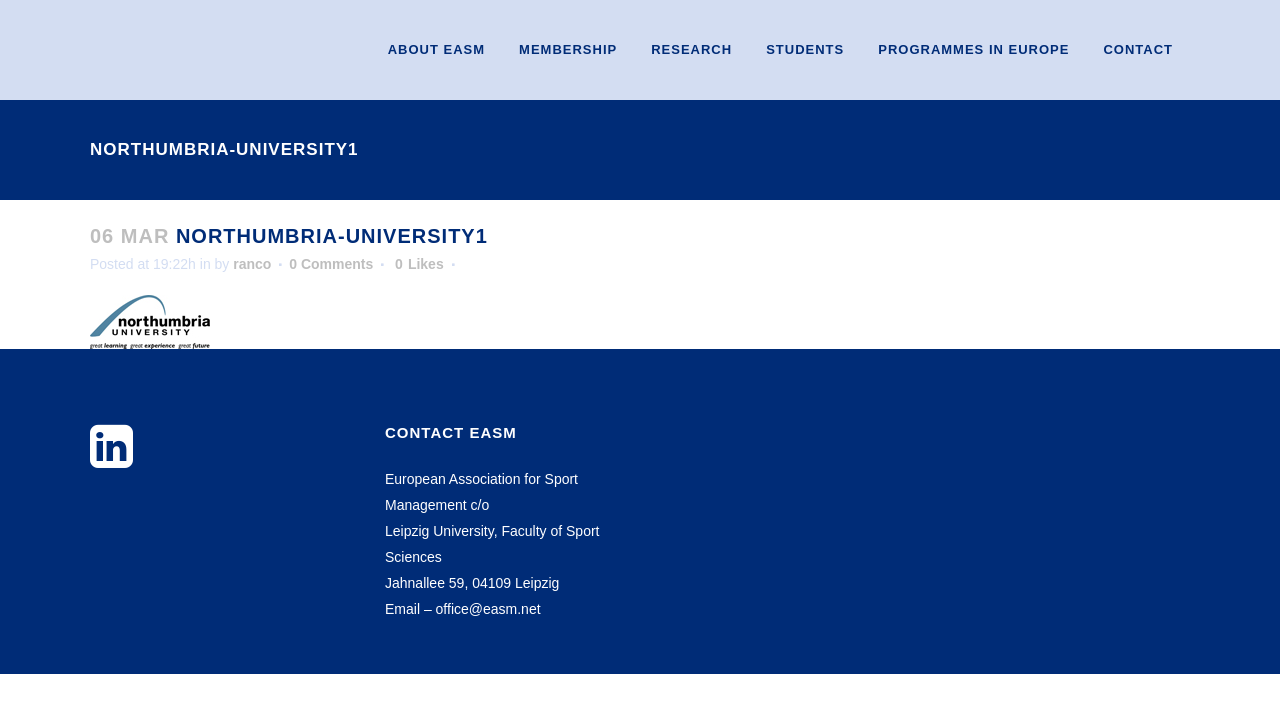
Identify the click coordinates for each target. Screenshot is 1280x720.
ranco (252, 264)
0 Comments (331, 264)
